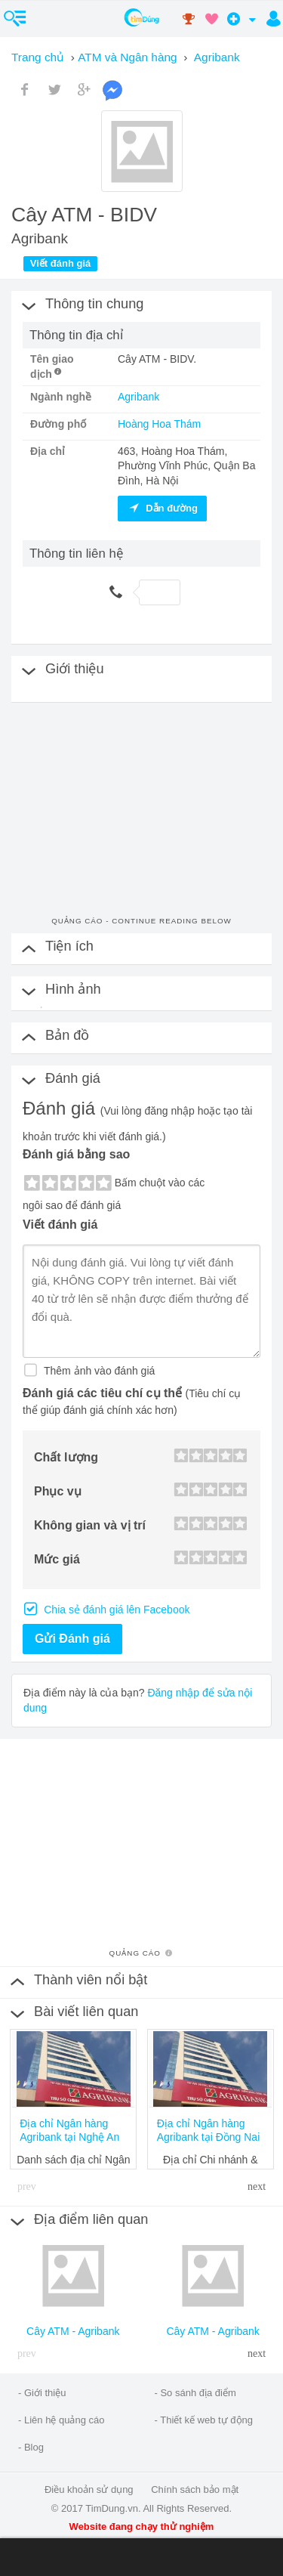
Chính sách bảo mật (194, 2489)
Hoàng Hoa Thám (159, 424)
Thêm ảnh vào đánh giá (98, 1371)
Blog (34, 2447)
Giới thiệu (45, 2392)
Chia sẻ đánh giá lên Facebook (115, 1609)
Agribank (138, 397)
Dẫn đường (162, 508)
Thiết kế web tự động (206, 2420)
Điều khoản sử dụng (89, 2489)
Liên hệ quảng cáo (64, 2420)
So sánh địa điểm (197, 2392)
